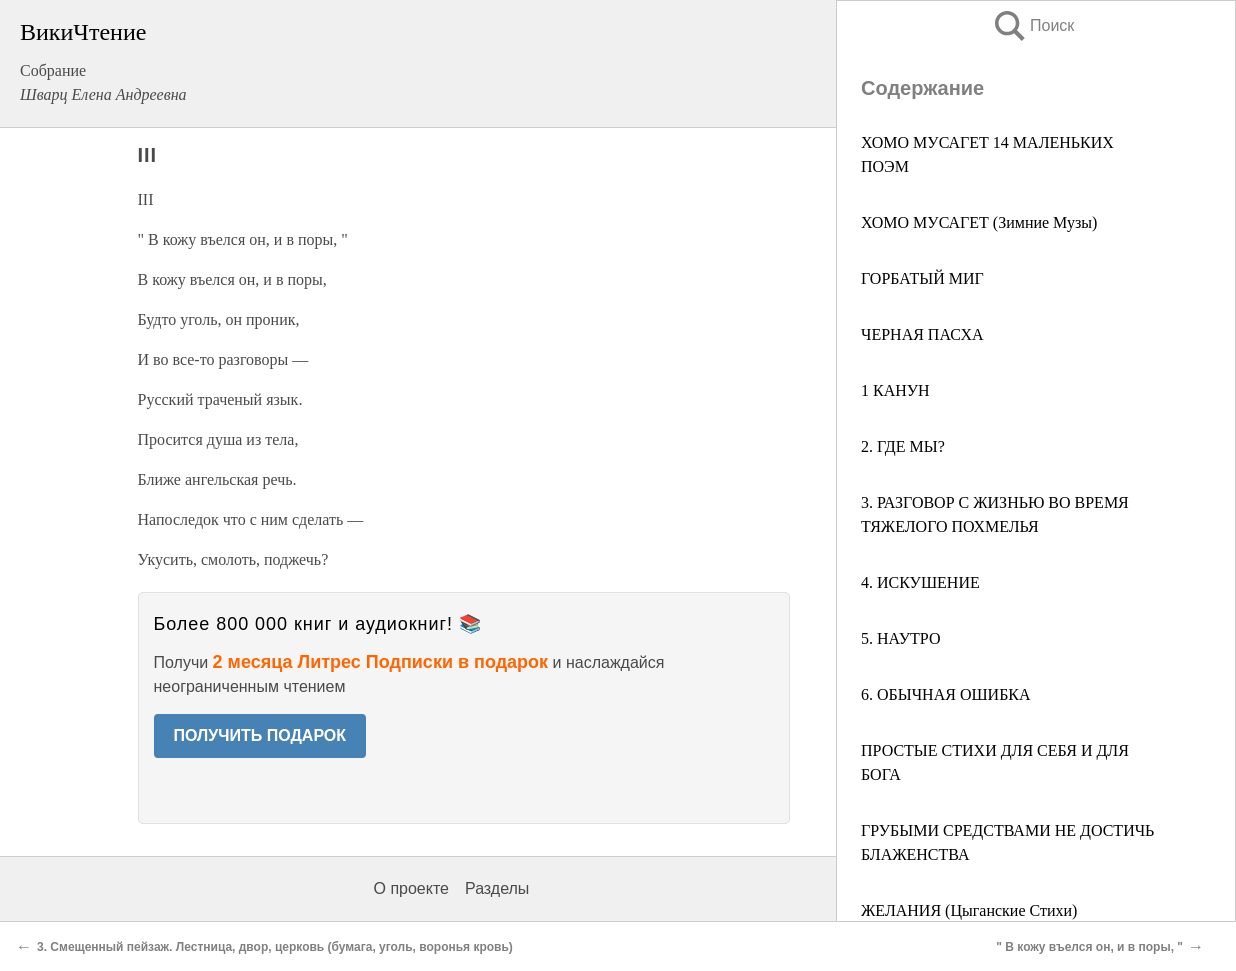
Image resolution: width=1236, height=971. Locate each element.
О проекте (411, 888)
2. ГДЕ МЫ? (903, 446)
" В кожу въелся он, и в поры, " (1089, 947)
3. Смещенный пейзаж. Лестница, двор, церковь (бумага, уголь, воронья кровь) (275, 947)
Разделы (497, 888)
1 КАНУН (895, 390)
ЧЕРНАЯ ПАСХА (922, 334)
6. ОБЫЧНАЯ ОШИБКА (946, 694)
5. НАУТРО (900, 638)
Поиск (1033, 25)
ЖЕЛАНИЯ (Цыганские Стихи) (969, 910)
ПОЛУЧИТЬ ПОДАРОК (260, 735)
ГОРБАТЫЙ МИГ (922, 278)
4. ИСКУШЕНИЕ (920, 582)
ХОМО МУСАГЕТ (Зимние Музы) (979, 222)
